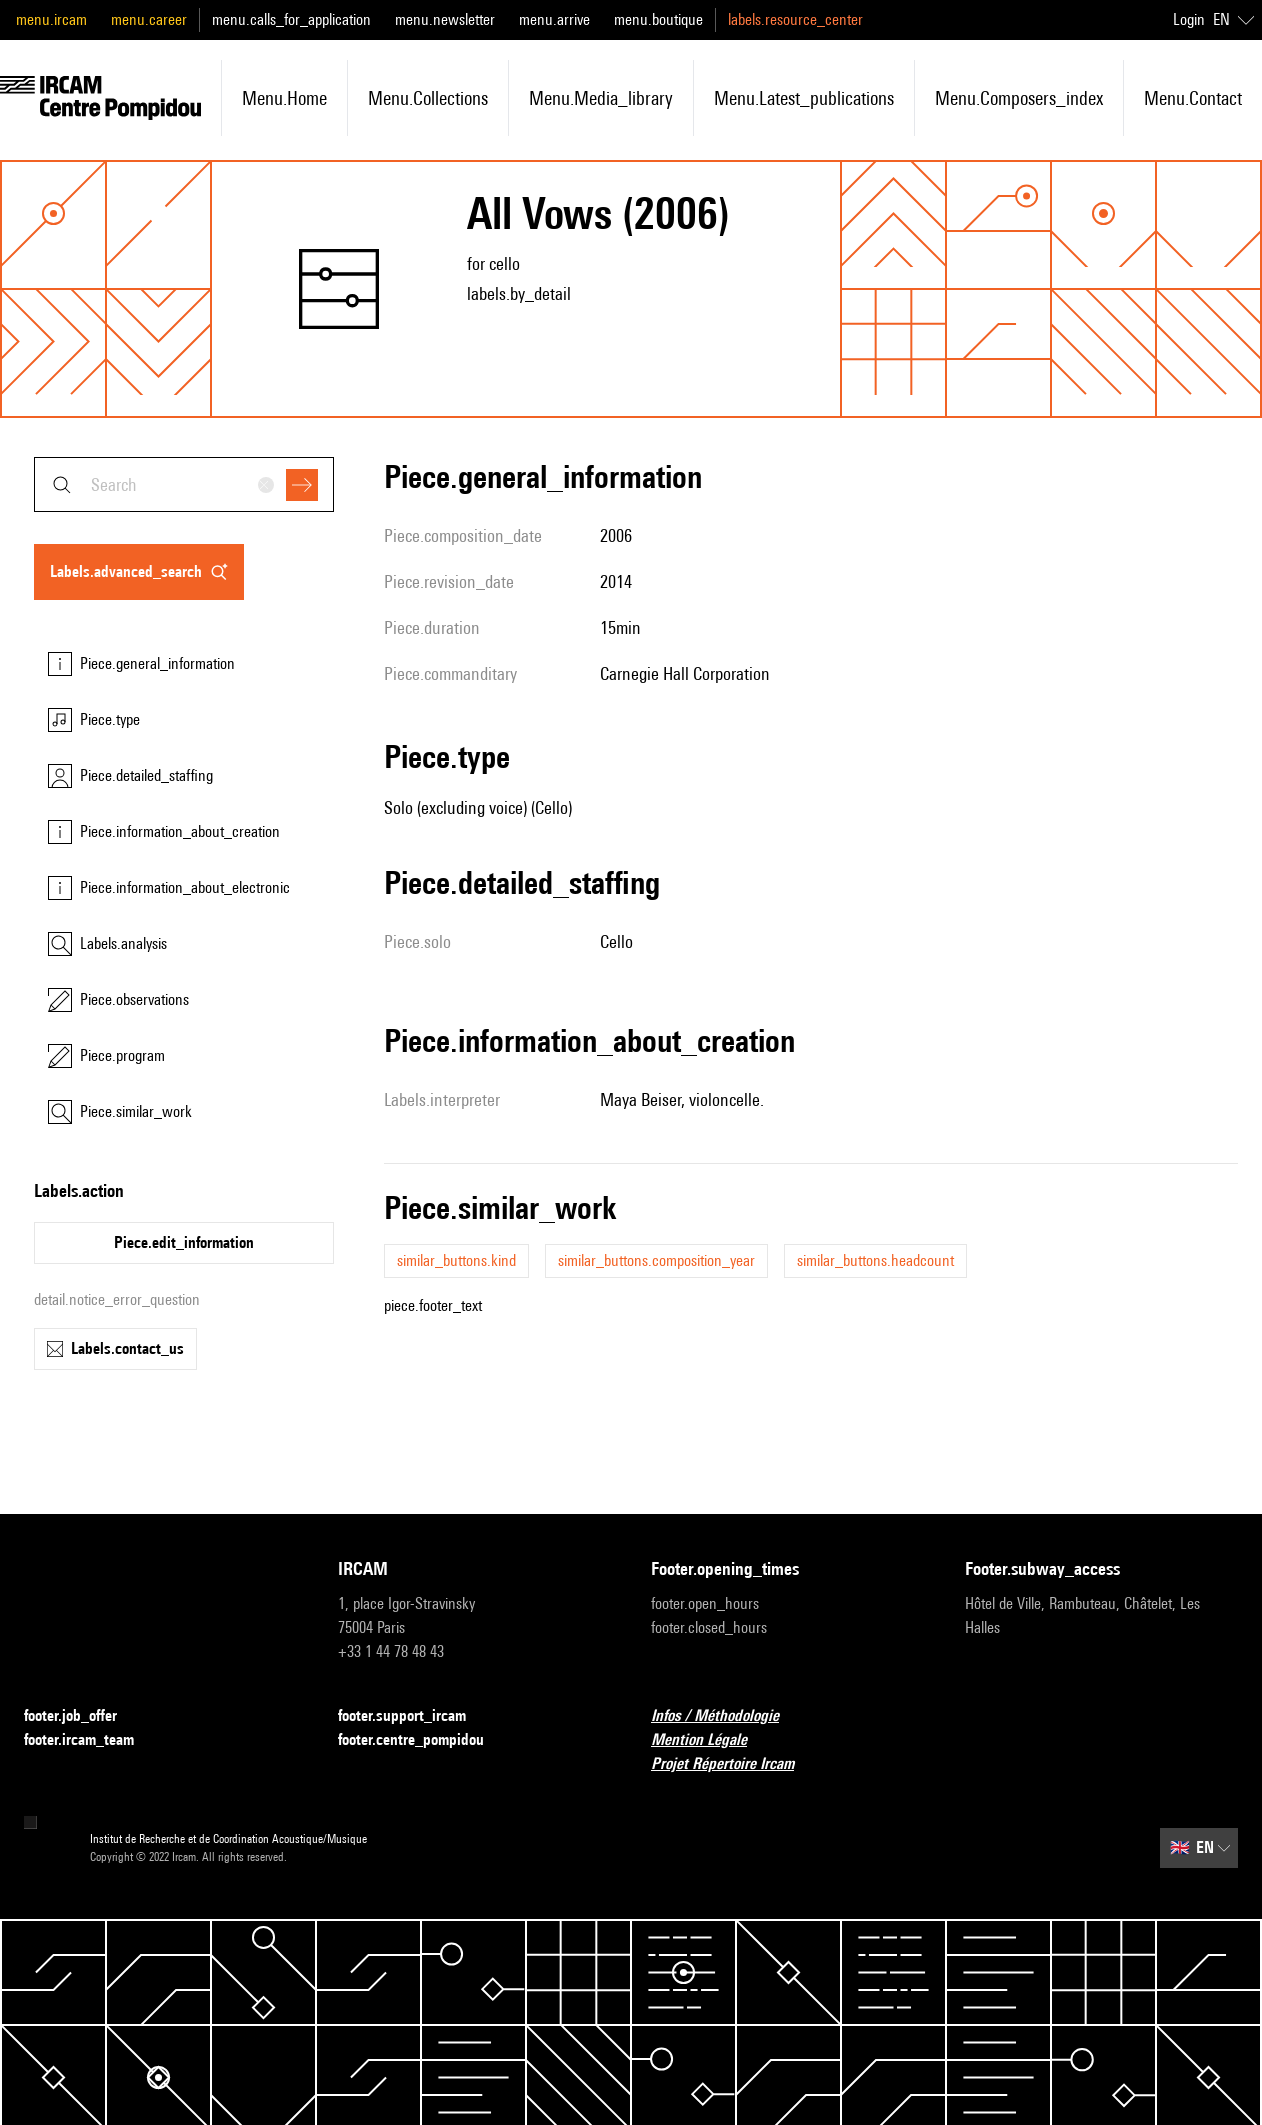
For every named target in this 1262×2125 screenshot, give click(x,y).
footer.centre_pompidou (423, 1740)
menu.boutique (658, 19)
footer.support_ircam (414, 1716)
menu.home (284, 98)
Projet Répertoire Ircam (734, 1764)
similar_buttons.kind (456, 1260)
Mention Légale (711, 1740)
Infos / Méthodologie (727, 1716)
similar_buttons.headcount (875, 1260)
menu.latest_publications (804, 98)
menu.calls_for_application (291, 19)
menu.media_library (601, 98)
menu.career (149, 19)
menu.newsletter (445, 19)
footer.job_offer (82, 1716)
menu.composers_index (1019, 98)
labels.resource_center (795, 19)
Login (1189, 19)
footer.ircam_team (91, 1740)
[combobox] (184, 484)
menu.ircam (51, 19)
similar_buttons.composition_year (656, 1260)
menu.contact (1193, 98)
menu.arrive (554, 19)
